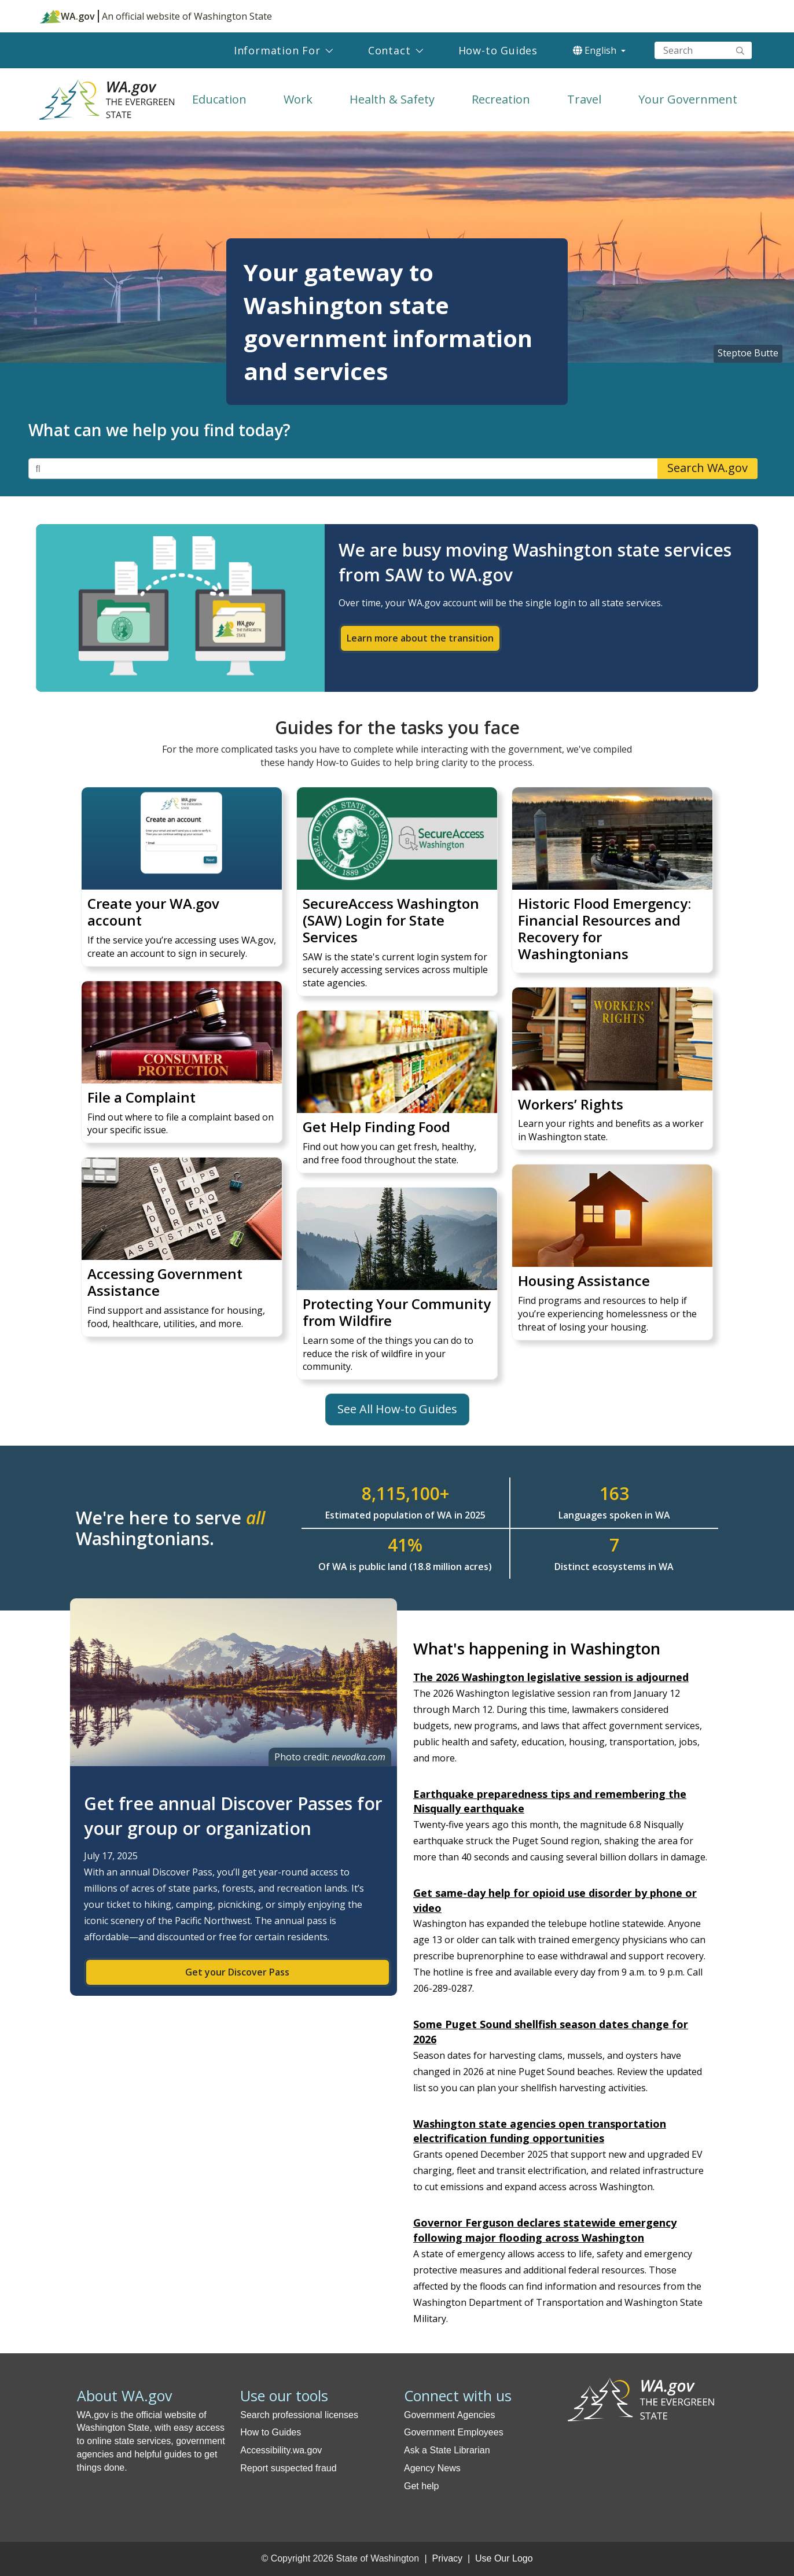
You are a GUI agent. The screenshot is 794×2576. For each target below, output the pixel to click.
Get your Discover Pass (237, 1972)
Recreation (501, 99)
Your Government (687, 99)
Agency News (432, 2468)
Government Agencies (449, 2415)
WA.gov (67, 16)
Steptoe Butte (748, 353)
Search (740, 50)
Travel (584, 99)
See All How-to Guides (397, 1409)
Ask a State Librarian (447, 2450)
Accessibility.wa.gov (281, 2450)
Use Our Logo (504, 2558)
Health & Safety (392, 99)
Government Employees (453, 2432)
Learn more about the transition (420, 638)
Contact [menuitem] (389, 50)
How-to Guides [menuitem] (498, 50)
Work (298, 99)
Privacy (447, 2558)
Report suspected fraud (288, 2468)
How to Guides (270, 2432)
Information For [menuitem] (277, 50)
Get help (421, 2486)
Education (219, 99)
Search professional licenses (299, 2415)
